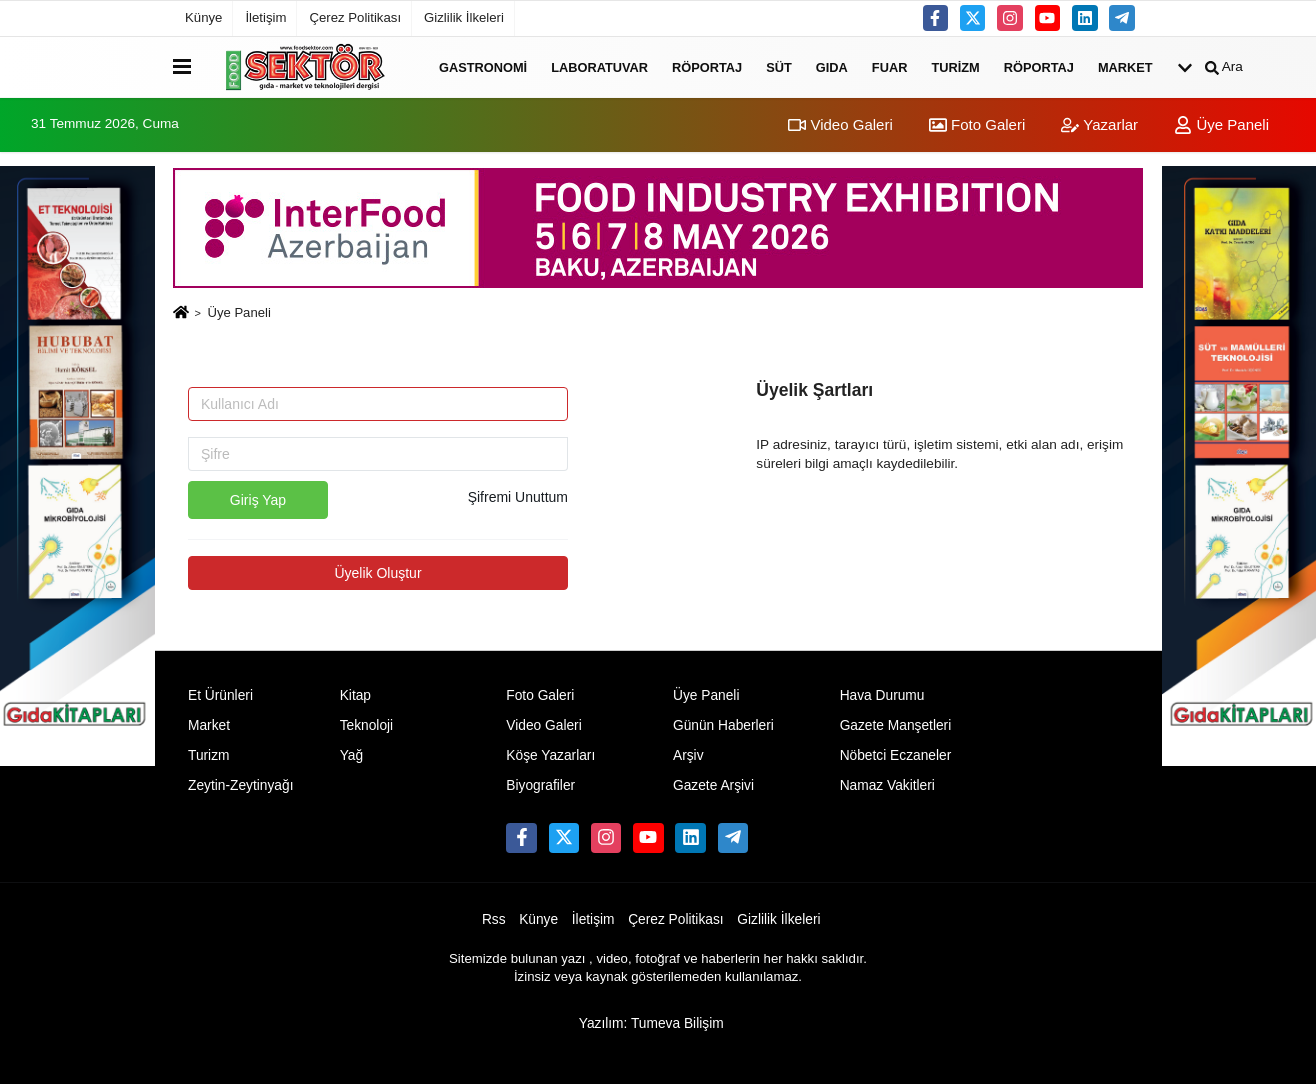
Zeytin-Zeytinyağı (240, 785)
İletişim (265, 17)
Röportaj (707, 66)
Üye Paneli (1221, 124)
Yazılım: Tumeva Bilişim (651, 1023)
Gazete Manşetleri (896, 725)
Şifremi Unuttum (518, 497)
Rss (494, 919)
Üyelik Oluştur (377, 573)
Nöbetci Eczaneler (896, 755)
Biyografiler (540, 785)
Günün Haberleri (723, 725)
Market (1125, 66)
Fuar (890, 66)
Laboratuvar (599, 66)
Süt (779, 66)
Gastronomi (483, 66)
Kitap (355, 695)
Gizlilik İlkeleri (464, 17)
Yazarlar (1099, 124)
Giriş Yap (258, 500)
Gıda (832, 66)
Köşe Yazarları (550, 755)
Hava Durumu (882, 695)
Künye (203, 17)
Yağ (351, 755)
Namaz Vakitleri (887, 785)
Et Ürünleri (220, 695)
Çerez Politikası (355, 17)
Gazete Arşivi (713, 785)
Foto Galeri (977, 124)
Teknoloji (367, 725)
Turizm (955, 66)
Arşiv (688, 755)
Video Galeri (840, 124)
